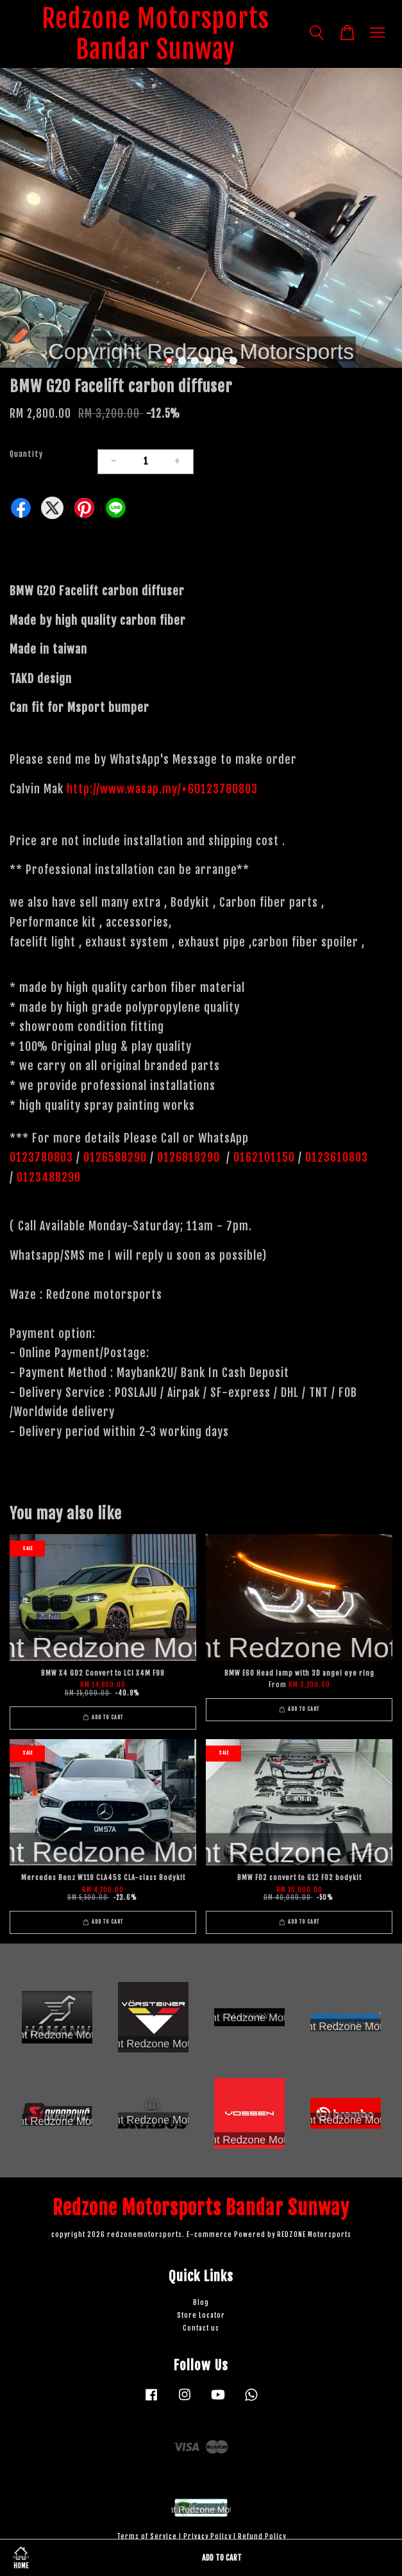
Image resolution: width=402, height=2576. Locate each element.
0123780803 (43, 1157)
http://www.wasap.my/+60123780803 (162, 789)
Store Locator (201, 2315)
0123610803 (336, 1157)
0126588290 (115, 1157)
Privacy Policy (207, 2536)
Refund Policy (262, 2536)
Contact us (201, 2328)
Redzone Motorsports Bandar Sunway (155, 34)
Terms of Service (147, 2536)
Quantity (26, 454)
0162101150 (262, 1157)
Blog (201, 2303)
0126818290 (190, 1157)
